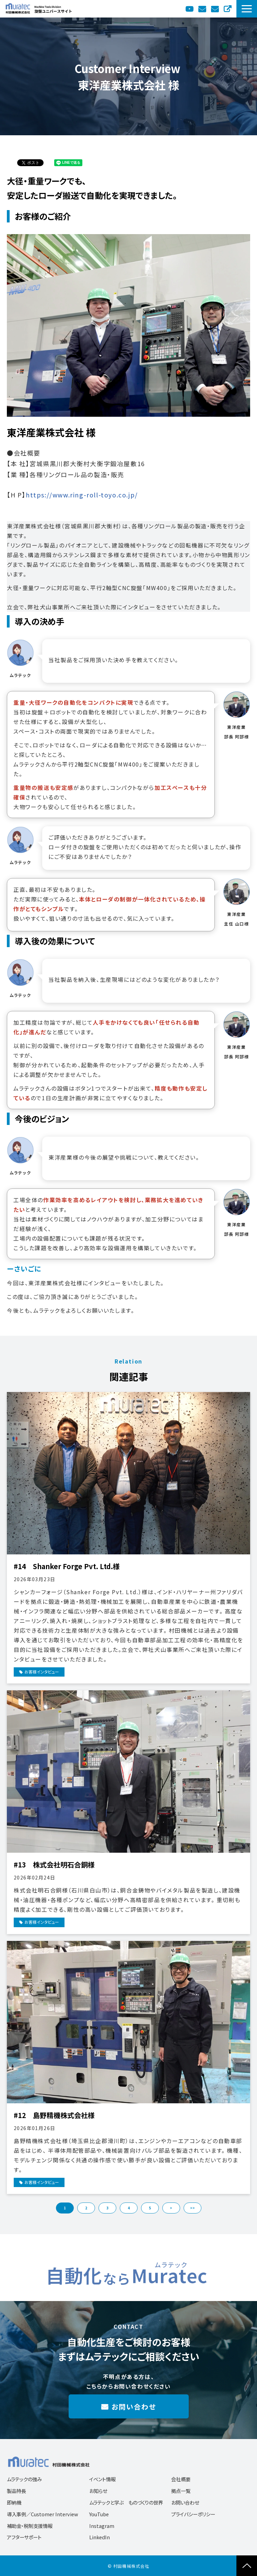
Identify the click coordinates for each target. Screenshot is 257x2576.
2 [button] (86, 2207)
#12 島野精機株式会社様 (54, 2115)
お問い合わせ (215, 8)
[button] (246, 9)
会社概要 (180, 2479)
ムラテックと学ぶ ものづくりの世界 (126, 2502)
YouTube (190, 8)
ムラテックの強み (24, 2479)
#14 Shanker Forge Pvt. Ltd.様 (67, 1566)
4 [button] (129, 2207)
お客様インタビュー (41, 1672)
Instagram (101, 2525)
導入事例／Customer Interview (42, 2514)
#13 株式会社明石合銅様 (54, 1865)
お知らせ (98, 2490)
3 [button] (107, 2207)
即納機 (14, 2502)
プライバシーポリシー (193, 2514)
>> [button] (192, 2207)
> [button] (171, 2207)
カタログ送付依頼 (203, 8)
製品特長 (16, 2490)
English (228, 8)
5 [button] (150, 2207)
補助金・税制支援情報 (29, 2525)
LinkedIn (99, 2537)
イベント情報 (102, 2479)
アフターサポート (24, 2537)
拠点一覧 (180, 2490)
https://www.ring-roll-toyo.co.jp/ (82, 494)
